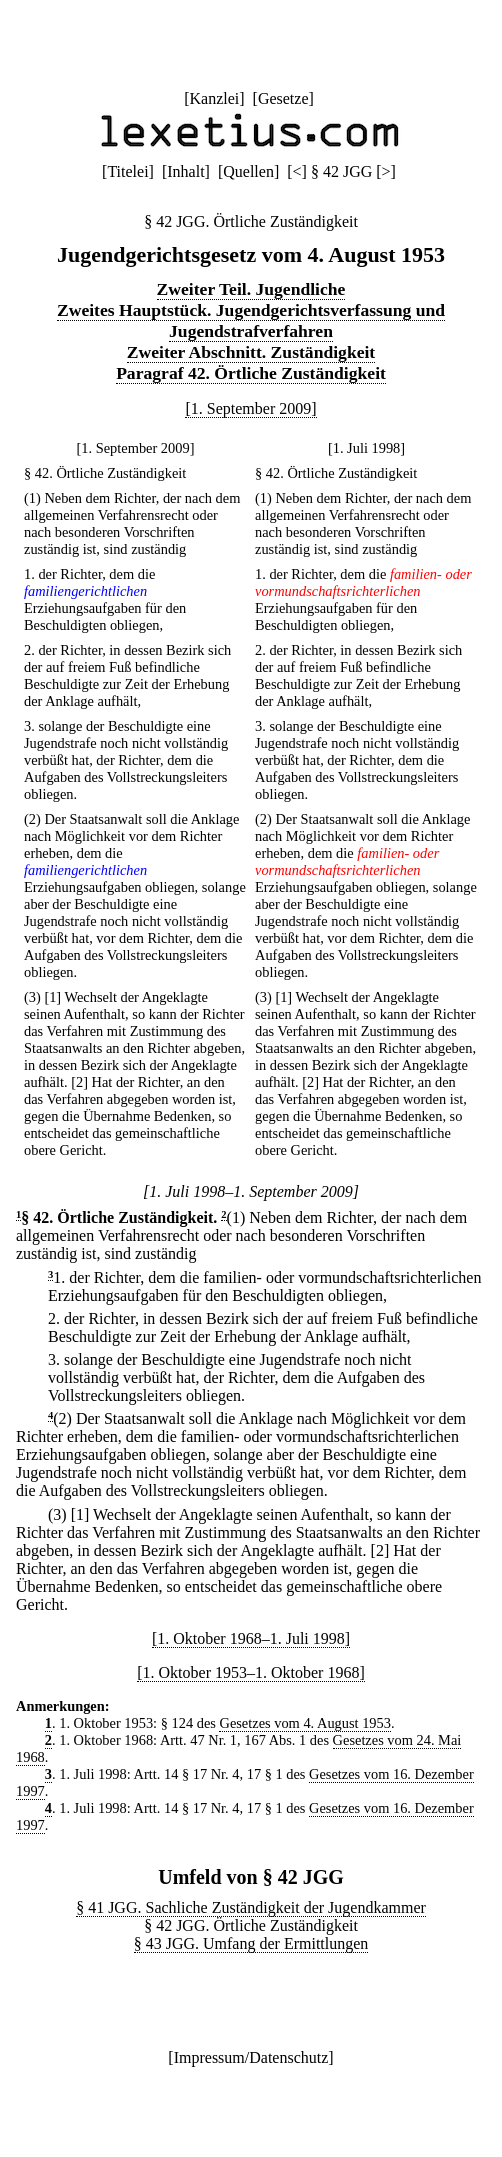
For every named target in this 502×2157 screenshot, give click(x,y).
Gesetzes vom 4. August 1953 (304, 1723)
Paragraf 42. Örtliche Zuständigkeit (251, 373)
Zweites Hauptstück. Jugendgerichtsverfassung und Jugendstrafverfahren (251, 320)
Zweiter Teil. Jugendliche (251, 289)
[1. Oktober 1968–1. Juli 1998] (251, 1638)
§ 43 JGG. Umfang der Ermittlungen (251, 1943)
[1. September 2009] (250, 408)
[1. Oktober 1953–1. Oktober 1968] (251, 1672)
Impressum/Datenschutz (251, 2057)
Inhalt (185, 171)
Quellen (248, 171)
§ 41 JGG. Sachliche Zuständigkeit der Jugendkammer (251, 1907)
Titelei (127, 171)
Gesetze (283, 98)
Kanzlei (214, 98)
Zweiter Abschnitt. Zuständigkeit (251, 352)
